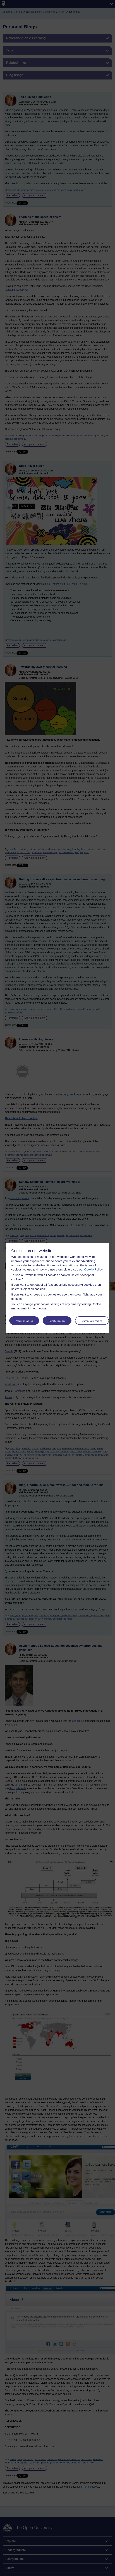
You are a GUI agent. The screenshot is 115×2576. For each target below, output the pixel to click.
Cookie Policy (93, 1269)
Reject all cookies (57, 1321)
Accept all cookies (24, 1321)
